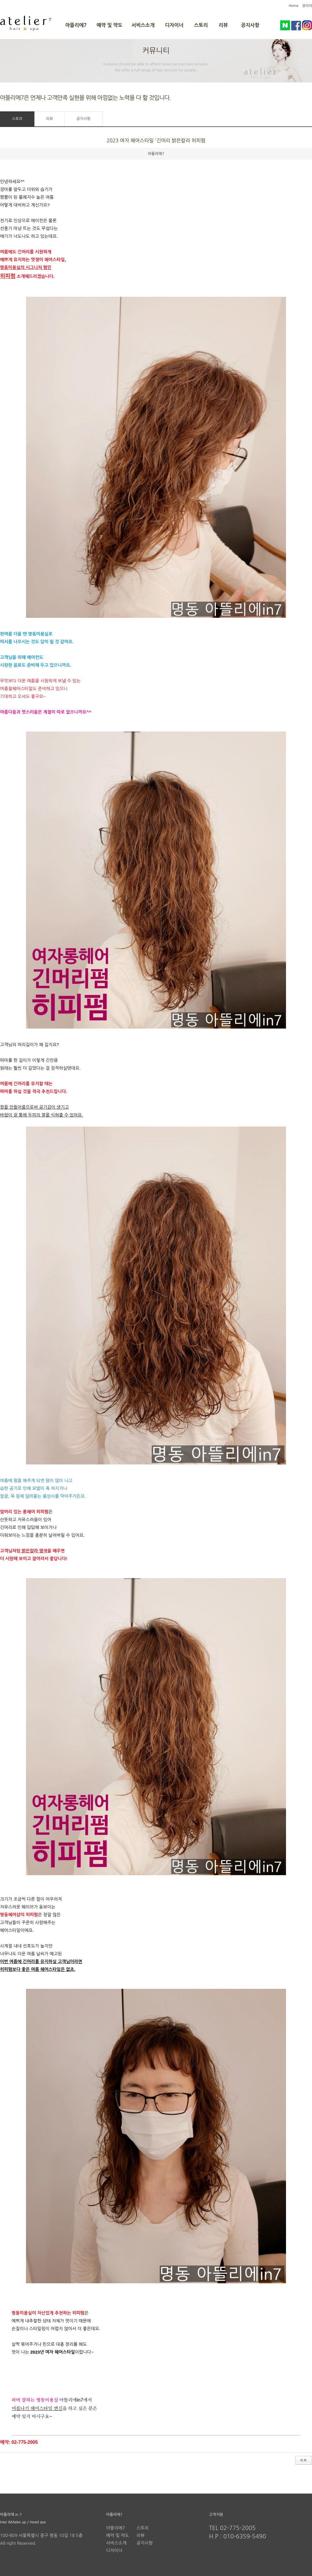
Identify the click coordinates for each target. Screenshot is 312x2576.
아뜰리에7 (76, 25)
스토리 (201, 25)
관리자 (307, 6)
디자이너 (174, 25)
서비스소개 (143, 25)
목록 (303, 2460)
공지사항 (250, 25)
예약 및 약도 (109, 25)
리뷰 (223, 25)
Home (293, 6)
